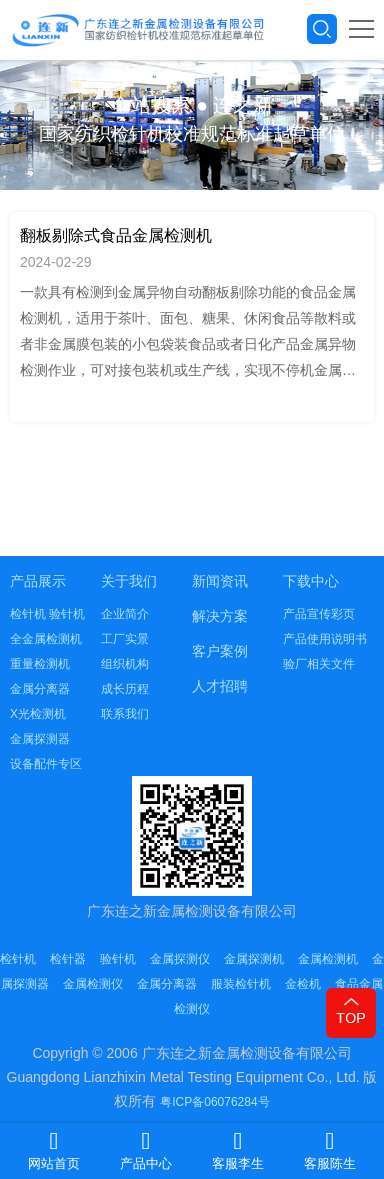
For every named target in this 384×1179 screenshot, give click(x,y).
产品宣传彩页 (319, 614)
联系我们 (125, 714)
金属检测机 (328, 959)
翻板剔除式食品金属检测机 (116, 235)
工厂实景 (125, 639)
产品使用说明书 (325, 639)
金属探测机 (254, 959)
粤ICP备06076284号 (214, 1102)
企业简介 (125, 614)
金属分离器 (40, 689)
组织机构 (125, 664)
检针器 (68, 959)
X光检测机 (38, 714)
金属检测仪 (93, 984)
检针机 (18, 959)
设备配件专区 (46, 764)
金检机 (303, 984)
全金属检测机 (46, 639)
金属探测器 (40, 739)
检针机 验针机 (47, 614)
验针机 (118, 959)
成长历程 (125, 689)
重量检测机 (40, 664)
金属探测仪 (180, 959)
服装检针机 (241, 984)
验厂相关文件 (319, 664)
